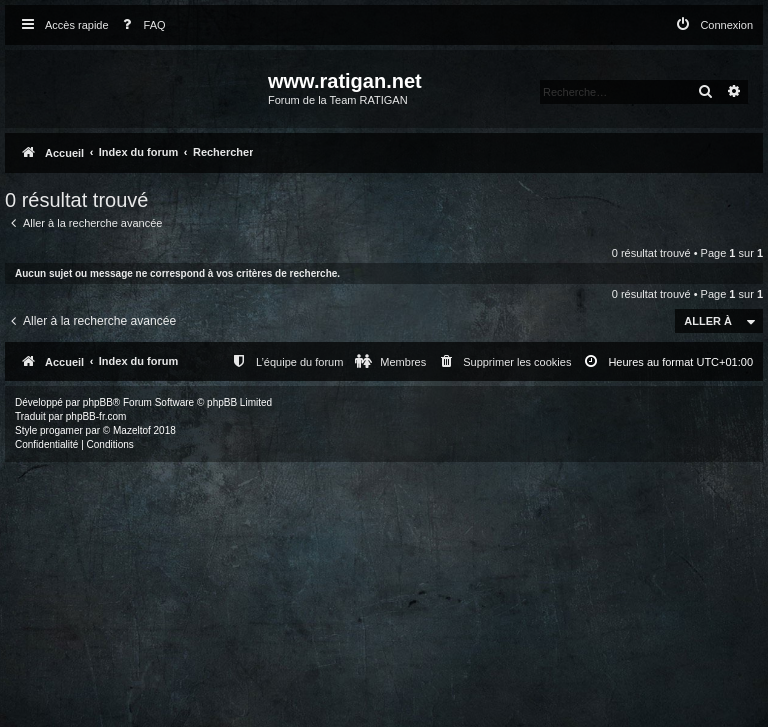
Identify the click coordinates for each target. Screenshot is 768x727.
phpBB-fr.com (96, 416)
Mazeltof (132, 430)
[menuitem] (140, 25)
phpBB (98, 402)
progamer (61, 430)
